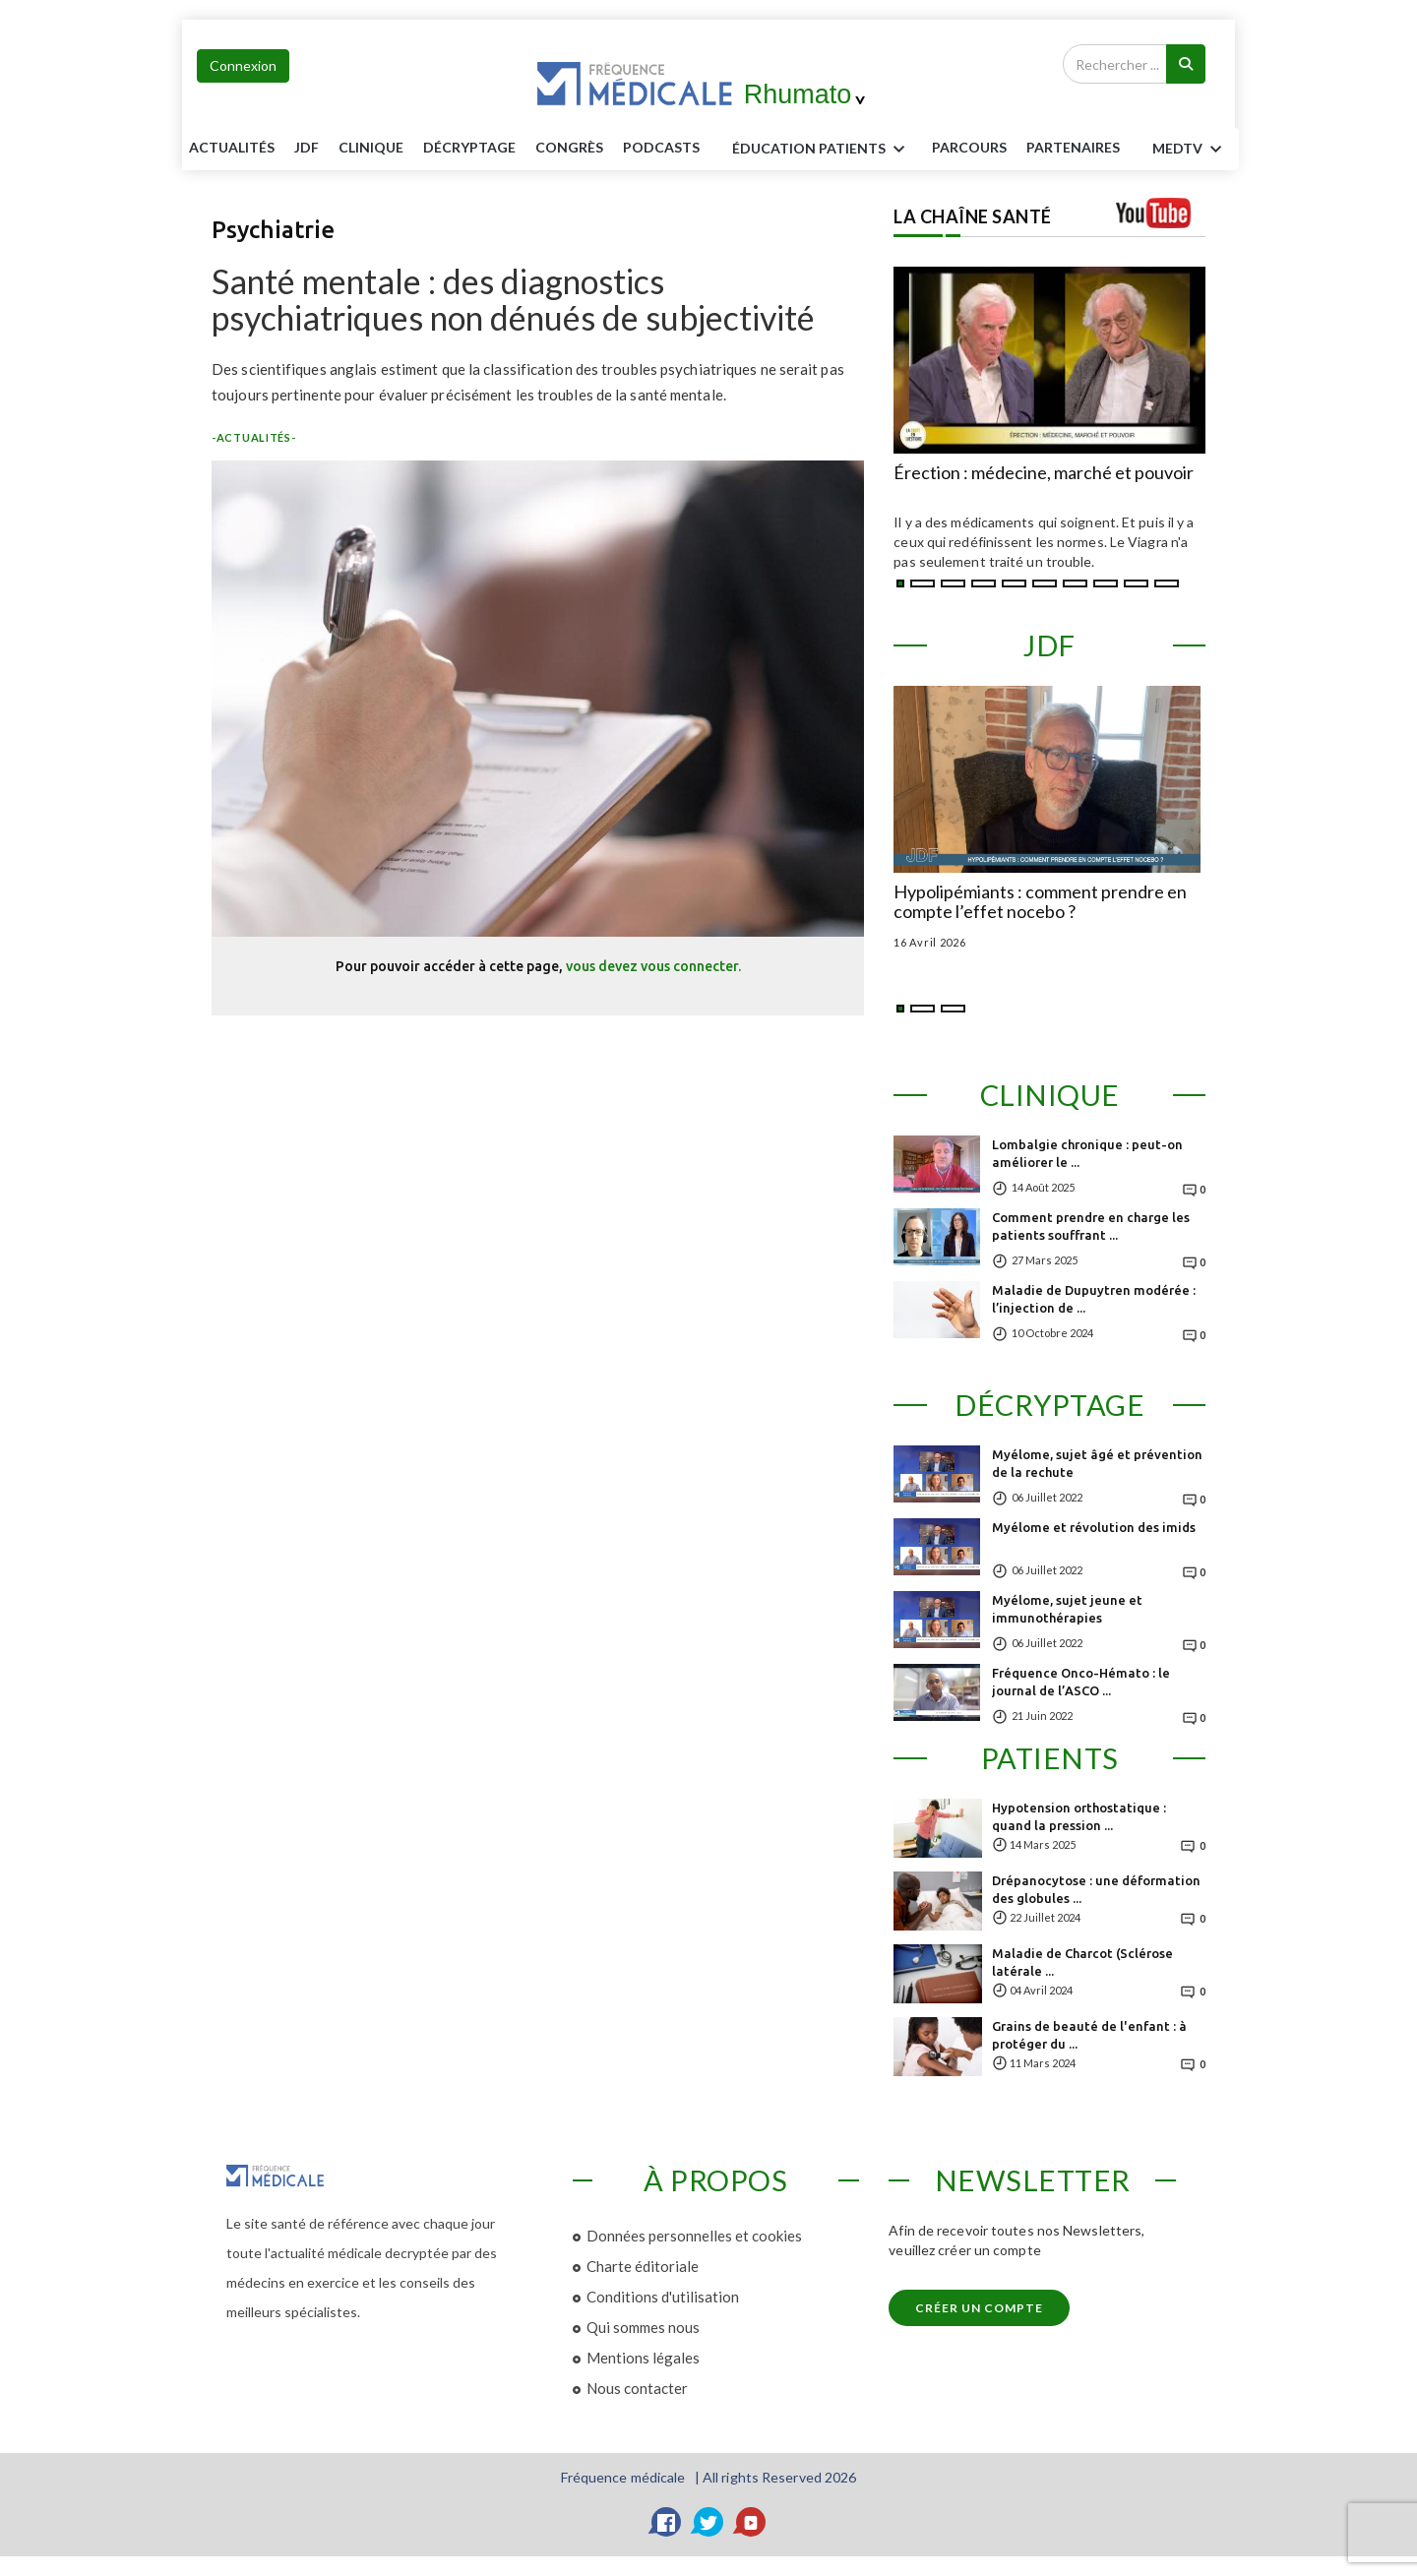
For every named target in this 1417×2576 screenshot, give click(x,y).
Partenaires (1073, 147)
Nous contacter (637, 2388)
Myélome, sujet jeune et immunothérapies (1067, 1609)
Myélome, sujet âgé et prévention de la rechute (1097, 1463)
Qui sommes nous (643, 2327)
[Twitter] (708, 2522)
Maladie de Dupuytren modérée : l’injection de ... (1094, 1299)
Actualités (232, 147)
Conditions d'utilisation (662, 2296)
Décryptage (469, 147)
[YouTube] (751, 2522)
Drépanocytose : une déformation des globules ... (1096, 1889)
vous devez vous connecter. (653, 966)
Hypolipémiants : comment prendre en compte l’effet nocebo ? (1040, 902)
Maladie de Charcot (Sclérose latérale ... (1082, 1962)
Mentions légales (643, 2357)
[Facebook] (666, 2522)
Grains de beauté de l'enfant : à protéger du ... (1089, 2035)
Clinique (371, 147)
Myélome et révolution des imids (1094, 1527)
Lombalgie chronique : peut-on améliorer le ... (1087, 1153)
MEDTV (1190, 149)
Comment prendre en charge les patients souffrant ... (1091, 1226)
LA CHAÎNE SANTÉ (972, 216)
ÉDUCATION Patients (821, 149)
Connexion (243, 65)
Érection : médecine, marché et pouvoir (1043, 473)
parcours (969, 147)
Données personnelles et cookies (694, 2235)
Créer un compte (979, 2307)
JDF (306, 147)
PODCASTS (661, 147)
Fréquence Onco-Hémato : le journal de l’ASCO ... (1081, 1681)
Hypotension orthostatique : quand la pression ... (1079, 1816)
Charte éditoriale (642, 2266)
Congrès (569, 147)
